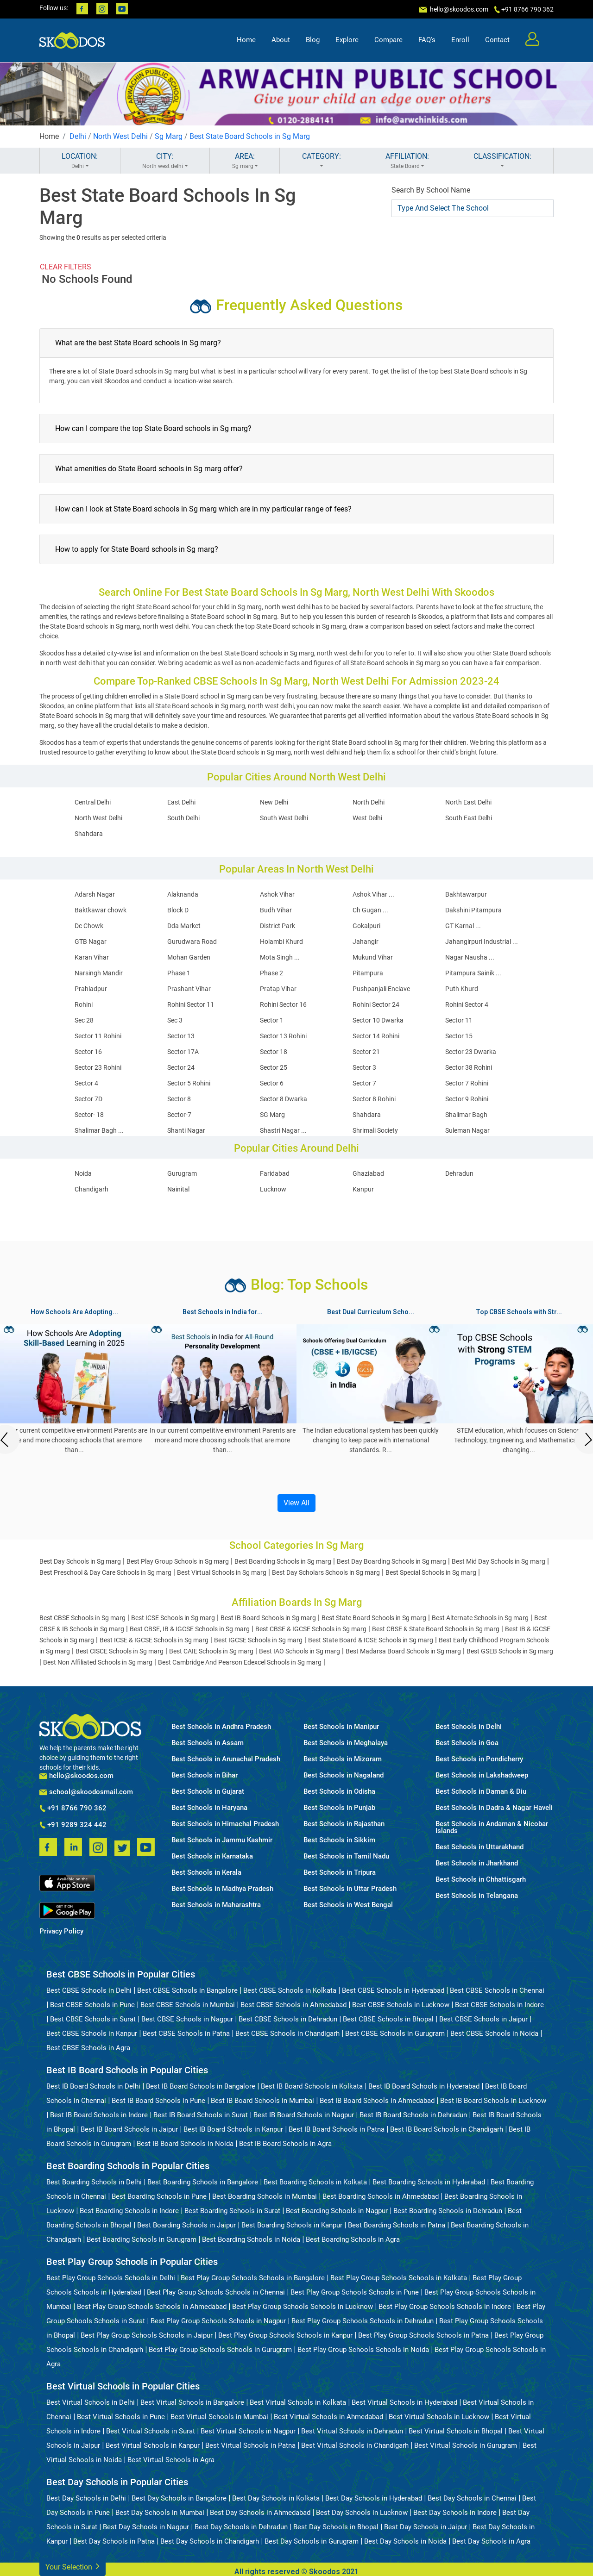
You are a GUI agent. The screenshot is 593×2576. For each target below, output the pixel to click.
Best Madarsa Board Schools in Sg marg (403, 1651)
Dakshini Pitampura (473, 910)
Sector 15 (459, 1036)
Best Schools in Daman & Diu (480, 1791)
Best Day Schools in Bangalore (179, 2498)
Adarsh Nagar (95, 894)
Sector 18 (273, 1051)
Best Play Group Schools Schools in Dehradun (362, 2321)
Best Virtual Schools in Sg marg (221, 1572)
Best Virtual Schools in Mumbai (219, 2417)
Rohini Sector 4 (466, 1004)
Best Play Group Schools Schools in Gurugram (220, 2349)
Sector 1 (272, 1020)
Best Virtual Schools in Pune (121, 2417)
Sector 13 (181, 1036)
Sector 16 (88, 1051)
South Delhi (183, 818)
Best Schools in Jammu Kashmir (221, 1840)
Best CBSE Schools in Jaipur (483, 2019)
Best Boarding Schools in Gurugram (141, 2239)
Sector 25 (273, 1067)
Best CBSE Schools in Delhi (89, 1990)
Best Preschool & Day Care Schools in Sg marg (105, 1572)
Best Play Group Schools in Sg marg (177, 1561)
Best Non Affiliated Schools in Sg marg (97, 1662)
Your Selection (72, 2566)
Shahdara (89, 833)
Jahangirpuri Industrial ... (481, 941)
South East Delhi (468, 818)
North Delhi (369, 802)
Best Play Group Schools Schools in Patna (423, 2335)
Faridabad (275, 1173)
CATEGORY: (321, 161)
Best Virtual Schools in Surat (150, 2431)
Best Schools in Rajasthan (344, 1824)
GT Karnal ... (463, 925)
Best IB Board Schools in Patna (337, 2129)
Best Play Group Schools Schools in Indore (445, 2306)
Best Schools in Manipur (341, 1726)
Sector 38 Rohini (468, 1067)
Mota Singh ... (280, 957)
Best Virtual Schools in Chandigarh (355, 2445)
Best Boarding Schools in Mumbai (264, 2196)
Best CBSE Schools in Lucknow (400, 2005)
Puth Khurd (461, 988)
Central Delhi (93, 802)
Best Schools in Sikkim (339, 1840)
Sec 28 (84, 1020)
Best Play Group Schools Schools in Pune (354, 2292)
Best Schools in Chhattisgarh (480, 1879)
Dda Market (184, 925)
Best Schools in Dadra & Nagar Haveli (494, 1807)
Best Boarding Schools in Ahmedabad (380, 2196)
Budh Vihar (276, 910)
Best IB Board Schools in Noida (185, 2143)
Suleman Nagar (467, 1130)
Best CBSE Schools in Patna (186, 2033)
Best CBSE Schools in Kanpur (91, 2033)
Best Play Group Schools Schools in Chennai (216, 2292)
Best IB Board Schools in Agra (285, 2143)
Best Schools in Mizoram (342, 1759)
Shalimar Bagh (466, 1114)
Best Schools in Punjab (339, 1807)
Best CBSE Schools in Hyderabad (393, 1990)
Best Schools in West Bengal (348, 1905)
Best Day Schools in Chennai (472, 2498)
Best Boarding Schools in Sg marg (282, 1561)
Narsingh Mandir (99, 973)
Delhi (77, 136)
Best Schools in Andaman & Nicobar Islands (491, 1827)
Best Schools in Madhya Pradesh (222, 1888)
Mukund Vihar (373, 957)
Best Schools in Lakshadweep (481, 1775)
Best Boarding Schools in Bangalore (202, 2182)
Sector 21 (366, 1051)
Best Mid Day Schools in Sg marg (498, 1561)
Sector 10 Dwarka (378, 1020)
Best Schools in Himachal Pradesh (225, 1824)
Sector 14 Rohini (376, 1036)
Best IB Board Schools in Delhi (93, 2086)
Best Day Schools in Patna (114, 2541)
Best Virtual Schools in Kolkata (298, 2402)
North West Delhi (120, 136)
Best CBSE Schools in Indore (499, 2005)
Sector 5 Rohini (188, 1083)
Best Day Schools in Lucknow (362, 2512)
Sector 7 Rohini (466, 1083)
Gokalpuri (366, 925)
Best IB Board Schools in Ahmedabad (377, 2100)
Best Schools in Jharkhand (476, 1863)
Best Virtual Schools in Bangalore (192, 2402)
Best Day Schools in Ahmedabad (260, 2512)
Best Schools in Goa (466, 1743)
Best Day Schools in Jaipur (425, 2527)
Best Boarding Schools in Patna (396, 2225)
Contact (497, 40)
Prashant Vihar (189, 988)
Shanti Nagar (186, 1130)
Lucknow (273, 1189)
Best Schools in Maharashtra (216, 1905)
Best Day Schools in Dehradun (241, 2527)
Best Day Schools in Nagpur (146, 2527)
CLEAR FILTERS (65, 266)
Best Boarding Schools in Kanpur (291, 2225)
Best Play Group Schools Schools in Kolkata (398, 2278)
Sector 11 (459, 1020)
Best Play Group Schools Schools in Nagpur (218, 2321)
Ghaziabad (368, 1173)
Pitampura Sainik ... (473, 973)
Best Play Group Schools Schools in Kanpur (285, 2335)
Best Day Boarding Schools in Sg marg (391, 1561)
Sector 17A (183, 1051)
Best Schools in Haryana (209, 1807)
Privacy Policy (61, 1931)
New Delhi (274, 802)
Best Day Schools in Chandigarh (209, 2541)
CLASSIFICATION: (502, 161)
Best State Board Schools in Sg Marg (249, 136)
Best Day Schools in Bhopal (336, 2527)
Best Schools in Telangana (476, 1895)
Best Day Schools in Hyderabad (373, 2498)
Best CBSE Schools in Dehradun (288, 2019)
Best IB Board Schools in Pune (158, 2100)
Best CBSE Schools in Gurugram (395, 2033)
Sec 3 (175, 1020)
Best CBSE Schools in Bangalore (187, 1990)
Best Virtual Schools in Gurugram (465, 2445)
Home (246, 40)
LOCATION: (80, 161)
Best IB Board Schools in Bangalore (200, 2086)
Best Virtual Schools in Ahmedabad (328, 2417)
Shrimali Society (375, 1130)
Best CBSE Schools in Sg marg (82, 1618)
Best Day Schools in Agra (491, 2541)
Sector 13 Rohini (283, 1036)
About (280, 40)
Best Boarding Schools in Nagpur (337, 2211)
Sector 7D (88, 1099)
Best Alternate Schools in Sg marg (480, 1618)
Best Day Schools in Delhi (86, 2498)
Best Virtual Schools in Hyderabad (404, 2402)
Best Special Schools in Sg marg (430, 1572)
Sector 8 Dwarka (283, 1099)
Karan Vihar (92, 957)
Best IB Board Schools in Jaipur (129, 2129)
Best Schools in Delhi (468, 1726)
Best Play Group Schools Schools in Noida (363, 2349)
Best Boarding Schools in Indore (129, 2211)
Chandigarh (91, 1189)
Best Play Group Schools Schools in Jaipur (147, 2335)
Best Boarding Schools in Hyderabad (428, 2182)
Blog (313, 40)
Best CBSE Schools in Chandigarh (287, 2033)
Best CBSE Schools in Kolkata (289, 1990)
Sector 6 (272, 1083)
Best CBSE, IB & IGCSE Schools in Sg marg (190, 1629)
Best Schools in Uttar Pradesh (350, 1888)
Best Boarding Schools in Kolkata (315, 2182)
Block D (178, 910)
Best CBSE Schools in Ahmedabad (293, 2005)
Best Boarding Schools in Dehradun (447, 2211)
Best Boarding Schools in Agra (353, 2239)
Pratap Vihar (278, 988)
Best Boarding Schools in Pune (159, 2196)
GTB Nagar (91, 941)
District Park (277, 925)
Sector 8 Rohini (374, 1099)
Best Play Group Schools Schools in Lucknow (302, 2306)
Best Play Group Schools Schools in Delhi (110, 2278)
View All (296, 1502)
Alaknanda (182, 894)
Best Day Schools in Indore (455, 2512)
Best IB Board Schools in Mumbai (262, 2100)
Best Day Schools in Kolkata (276, 2498)
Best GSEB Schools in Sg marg (510, 1651)
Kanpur (363, 1189)
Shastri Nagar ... (283, 1130)
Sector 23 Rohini (98, 1067)
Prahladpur (91, 988)
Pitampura (368, 973)
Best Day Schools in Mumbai (159, 2512)
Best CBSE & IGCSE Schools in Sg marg (310, 1629)
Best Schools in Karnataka (212, 1856)
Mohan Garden (188, 957)
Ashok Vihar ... (373, 894)
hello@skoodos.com (458, 9)
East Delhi (181, 802)
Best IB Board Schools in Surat (200, 2115)
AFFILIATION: (407, 161)
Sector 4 (86, 1083)
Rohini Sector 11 (190, 1004)
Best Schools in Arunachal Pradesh (225, 1759)
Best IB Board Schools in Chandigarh (446, 2129)
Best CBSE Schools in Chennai (497, 1990)
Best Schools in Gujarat (207, 1791)
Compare (388, 40)
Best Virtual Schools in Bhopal (456, 2431)
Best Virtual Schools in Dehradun (352, 2431)
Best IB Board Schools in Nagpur (303, 2115)
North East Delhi (468, 802)
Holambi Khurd (281, 941)
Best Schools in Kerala (206, 1872)
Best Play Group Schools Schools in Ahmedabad (152, 2306)
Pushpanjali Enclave (381, 988)
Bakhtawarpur (466, 894)
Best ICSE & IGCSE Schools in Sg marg (154, 1640)
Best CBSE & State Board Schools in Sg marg (435, 1629)
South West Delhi (284, 818)
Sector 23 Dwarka (470, 1051)
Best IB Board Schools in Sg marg (268, 1618)
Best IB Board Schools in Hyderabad (423, 2086)
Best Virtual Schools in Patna (250, 2445)
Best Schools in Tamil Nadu (346, 1856)
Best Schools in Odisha (339, 1791)
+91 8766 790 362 (73, 1808)
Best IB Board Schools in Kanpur (233, 2129)
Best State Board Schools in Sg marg (374, 1618)
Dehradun (459, 1173)
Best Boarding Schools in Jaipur (186, 2225)
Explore (347, 40)
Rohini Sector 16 (283, 1004)
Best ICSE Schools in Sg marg (173, 1618)
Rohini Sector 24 (376, 1004)
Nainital (178, 1189)
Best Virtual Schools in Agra (170, 2460)
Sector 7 (364, 1083)
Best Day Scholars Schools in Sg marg (326, 1572)
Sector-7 (179, 1114)
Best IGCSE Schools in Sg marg (258, 1640)
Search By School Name (430, 190)
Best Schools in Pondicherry (479, 1759)
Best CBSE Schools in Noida (494, 2033)
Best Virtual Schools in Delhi (90, 2402)
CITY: (165, 161)
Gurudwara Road (192, 941)
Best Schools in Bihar (204, 1775)
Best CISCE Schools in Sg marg (120, 1651)
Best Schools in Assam (207, 1743)
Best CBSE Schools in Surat (93, 2019)
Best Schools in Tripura (339, 1872)
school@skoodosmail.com (86, 1792)
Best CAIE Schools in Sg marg (211, 1651)
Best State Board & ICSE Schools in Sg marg (370, 1640)
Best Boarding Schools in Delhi (94, 2182)
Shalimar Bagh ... (99, 1130)
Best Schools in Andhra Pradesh (221, 1726)
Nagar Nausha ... (469, 957)
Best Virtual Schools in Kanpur (153, 2445)
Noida (83, 1173)
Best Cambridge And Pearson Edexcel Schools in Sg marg (240, 1662)
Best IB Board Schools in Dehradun (413, 2115)
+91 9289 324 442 (73, 1825)
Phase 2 (271, 973)
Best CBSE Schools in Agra (88, 2048)
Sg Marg (169, 136)
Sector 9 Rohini (466, 1099)
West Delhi (367, 818)
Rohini (84, 1004)
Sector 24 (181, 1067)
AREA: (245, 161)
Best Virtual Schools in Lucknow (439, 2417)
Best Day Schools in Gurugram (312, 2541)
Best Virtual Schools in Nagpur (248, 2431)
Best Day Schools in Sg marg (80, 1561)
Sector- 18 (89, 1114)
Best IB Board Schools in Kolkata (312, 2086)
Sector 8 (179, 1099)
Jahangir (366, 941)
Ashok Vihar (277, 894)
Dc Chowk (89, 925)
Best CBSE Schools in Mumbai (187, 2005)
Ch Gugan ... (370, 910)
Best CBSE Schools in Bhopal (388, 2019)
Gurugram (182, 1173)
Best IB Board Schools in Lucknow (493, 2100)
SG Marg (272, 1114)
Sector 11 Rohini (98, 1036)
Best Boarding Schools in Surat (232, 2211)
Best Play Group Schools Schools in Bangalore (253, 2278)
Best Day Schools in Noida (405, 2541)
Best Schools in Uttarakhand (479, 1847)
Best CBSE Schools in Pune (92, 2005)
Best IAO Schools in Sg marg (299, 1651)
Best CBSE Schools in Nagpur (187, 2019)
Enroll (460, 40)
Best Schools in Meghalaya (345, 1743)
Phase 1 (178, 973)
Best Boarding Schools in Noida (251, 2239)
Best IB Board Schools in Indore (99, 2115)
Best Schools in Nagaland (343, 1775)
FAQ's (426, 40)
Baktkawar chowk (100, 910)
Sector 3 (364, 1067)
